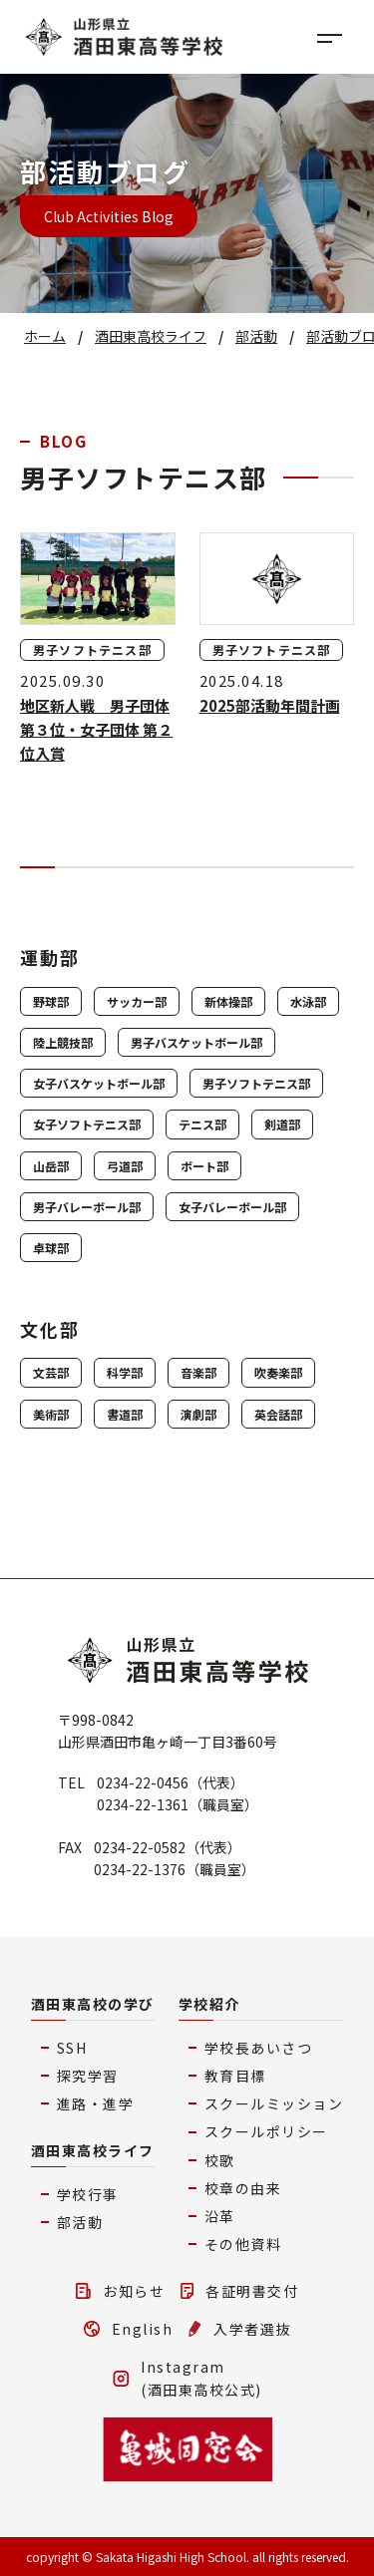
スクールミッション (274, 2103)
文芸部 (51, 1372)
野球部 (51, 1001)
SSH (72, 2048)
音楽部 (198, 1372)
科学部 (125, 1372)
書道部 (125, 1414)
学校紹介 (209, 2004)
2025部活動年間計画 (269, 705)
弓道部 (125, 1165)
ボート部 (204, 1165)
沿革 (219, 2216)
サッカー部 (137, 1001)
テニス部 (202, 1124)
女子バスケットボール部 (99, 1083)
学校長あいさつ (258, 2048)
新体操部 (228, 1001)
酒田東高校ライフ (93, 2150)
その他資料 (243, 2244)
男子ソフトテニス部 (256, 1083)
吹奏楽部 (278, 1372)
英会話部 (278, 1414)
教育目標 (235, 2076)
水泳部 (308, 1001)
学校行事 (88, 2194)
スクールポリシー (266, 2131)
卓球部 (51, 1247)
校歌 (219, 2160)
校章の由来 (243, 2188)
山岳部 (51, 1165)
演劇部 (198, 1414)
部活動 (80, 2222)
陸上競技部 (63, 1042)
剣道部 (282, 1124)
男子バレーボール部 (87, 1206)
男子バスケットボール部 (196, 1042)
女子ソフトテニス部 (87, 1124)
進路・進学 (96, 2103)
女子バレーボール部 (232, 1206)
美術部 (51, 1414)
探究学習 (88, 2076)
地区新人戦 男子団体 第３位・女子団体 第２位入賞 (96, 729)
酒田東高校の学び (93, 2004)
